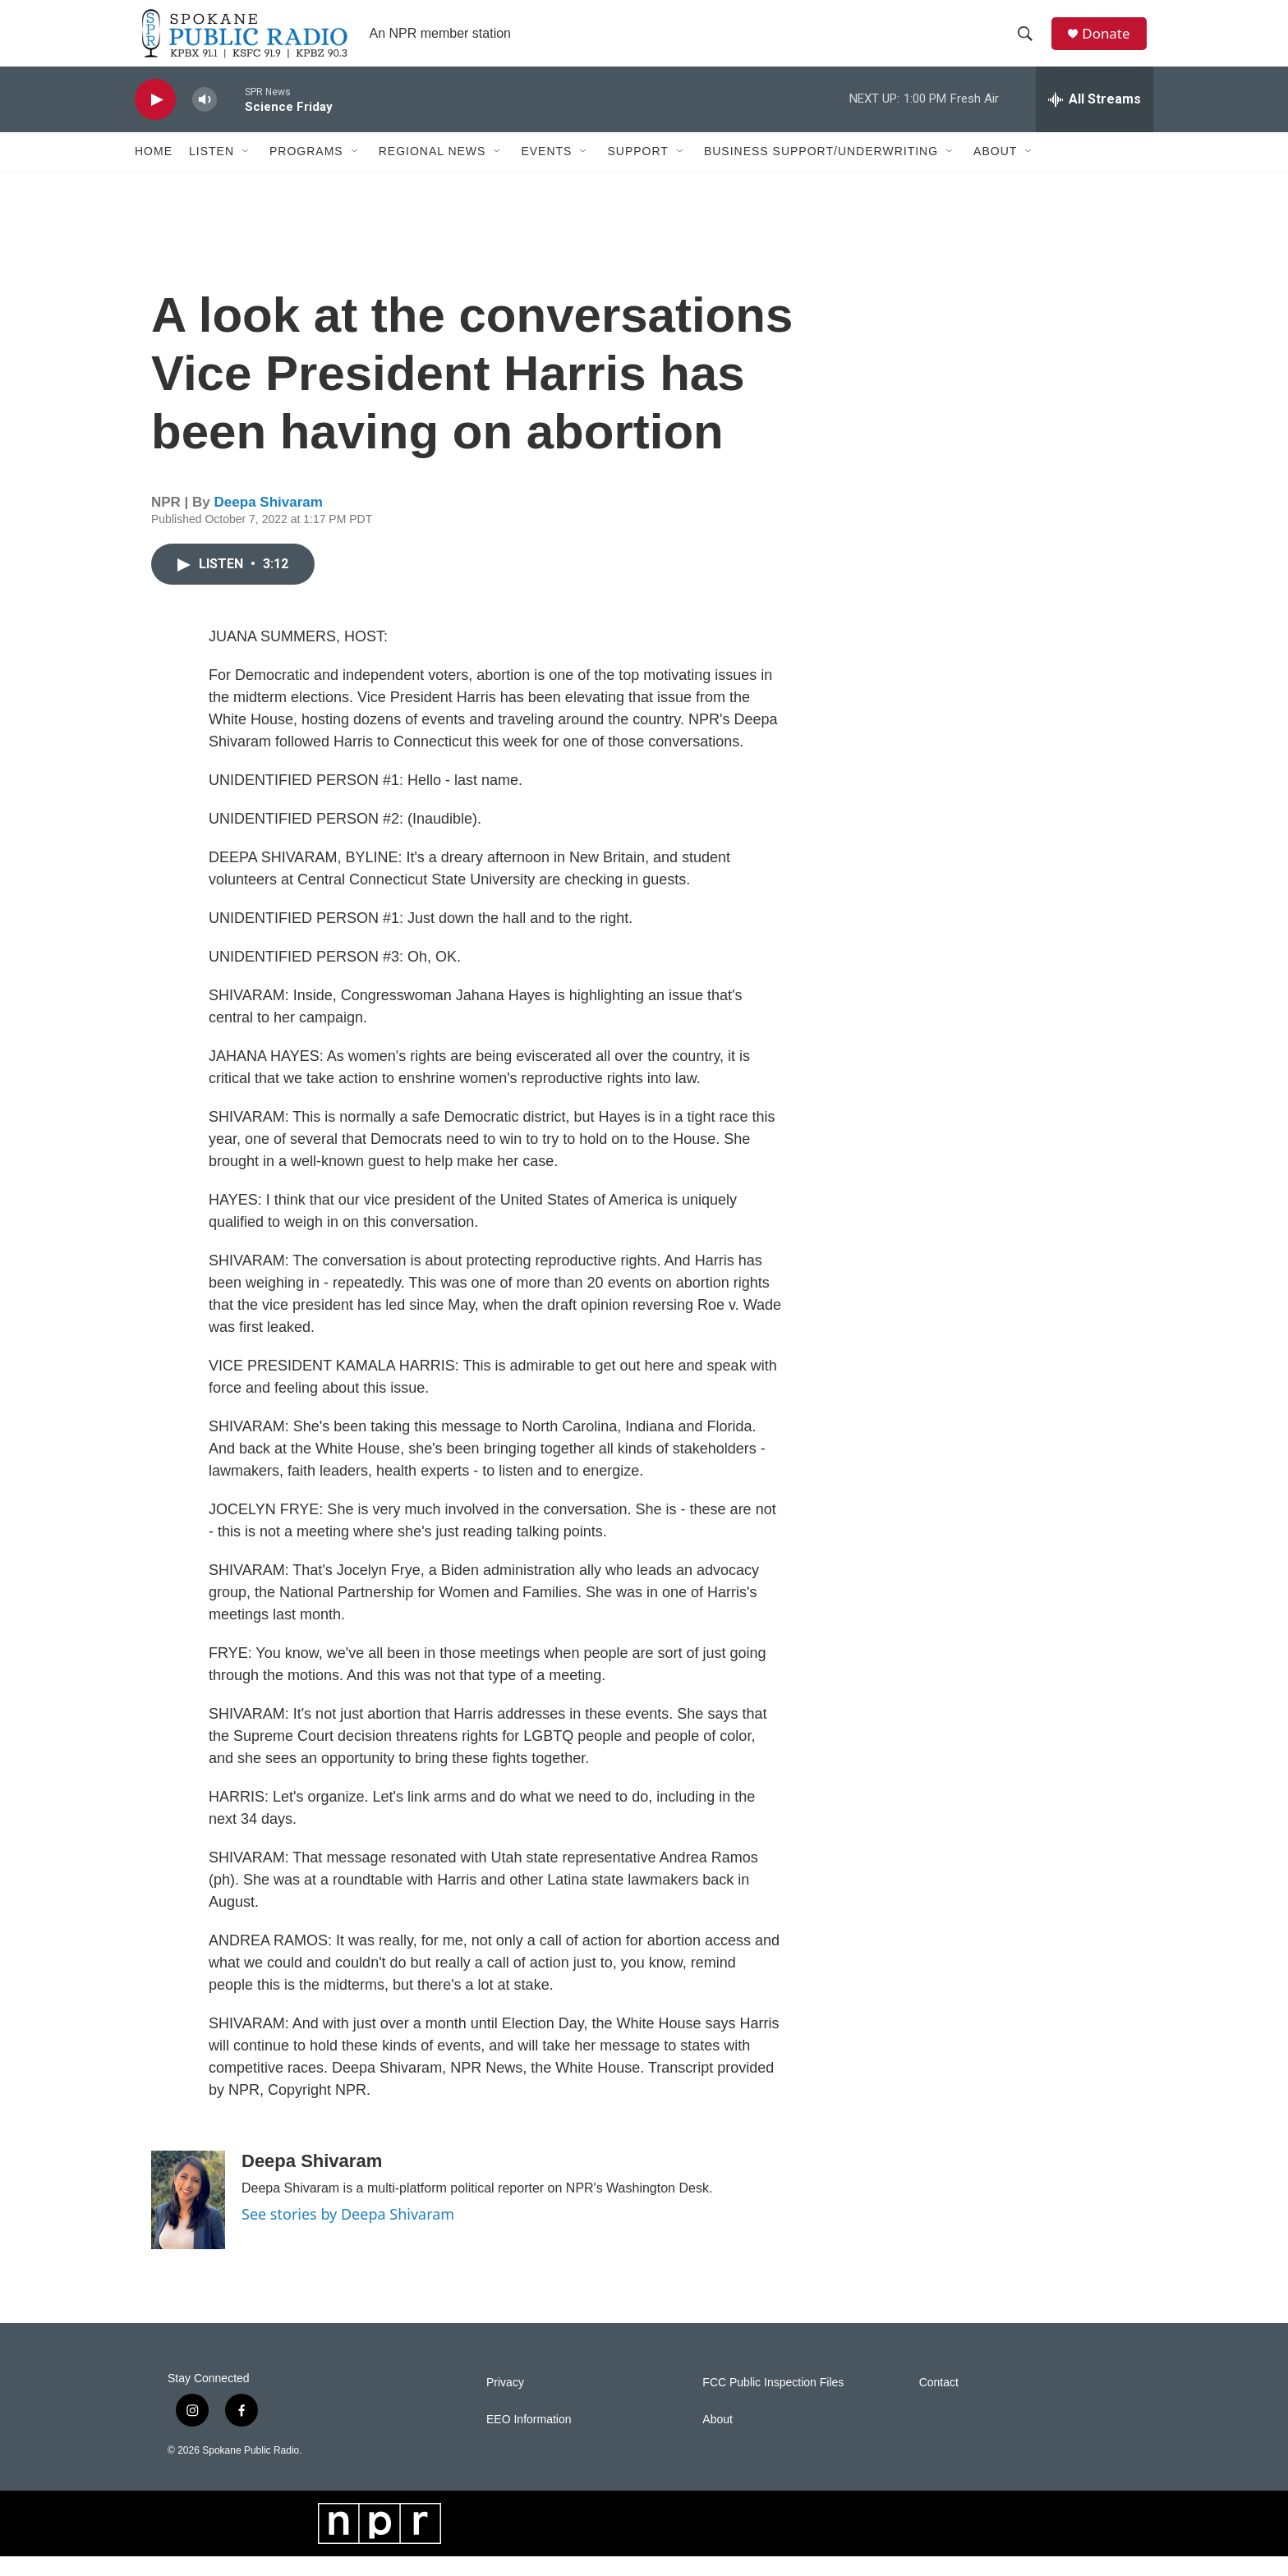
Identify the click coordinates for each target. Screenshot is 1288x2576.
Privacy (505, 2402)
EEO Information (529, 2439)
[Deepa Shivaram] (188, 2219)
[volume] (204, 119)
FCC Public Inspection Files (773, 2402)
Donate (1111, 43)
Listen (211, 170)
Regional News (432, 170)
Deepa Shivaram (268, 522)
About (995, 170)
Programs (306, 170)
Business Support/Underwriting (821, 170)
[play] (155, 119)
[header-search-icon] (1029, 43)
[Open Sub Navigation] (246, 170)
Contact (939, 2402)
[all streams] (1094, 119)
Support (637, 170)
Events (546, 170)
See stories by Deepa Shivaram (348, 2233)
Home (153, 170)
